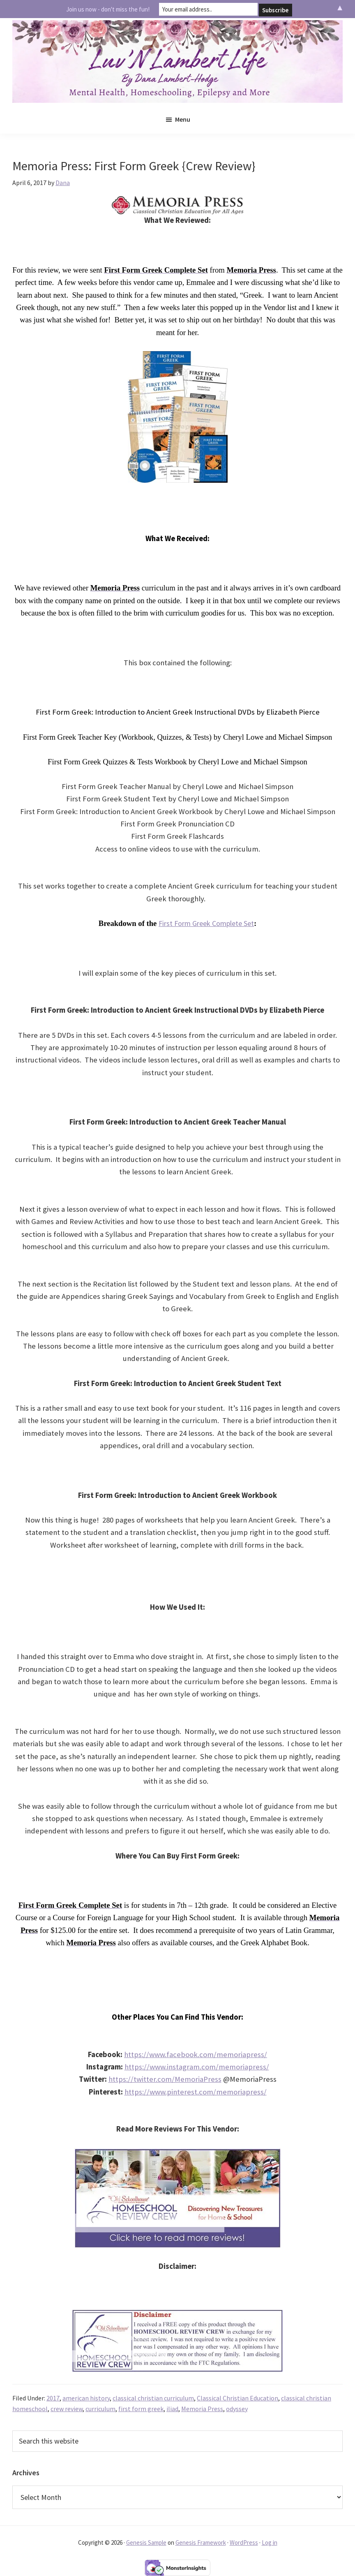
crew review (67, 2409)
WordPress (244, 2542)
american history (86, 2398)
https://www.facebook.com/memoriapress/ (195, 2054)
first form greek (141, 2409)
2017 (53, 2398)
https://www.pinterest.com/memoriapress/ (195, 2092)
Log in (269, 2542)
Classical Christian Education (237, 2398)
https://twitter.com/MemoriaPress (164, 2079)
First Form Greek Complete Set (206, 923)
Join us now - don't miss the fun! (108, 9)
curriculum (100, 2409)
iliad (172, 2409)
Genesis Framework (200, 2542)
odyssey (237, 2409)
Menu (182, 119)
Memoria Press (202, 2409)
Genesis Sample (146, 2542)
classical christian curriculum (153, 2398)
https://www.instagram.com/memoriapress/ (196, 2066)
